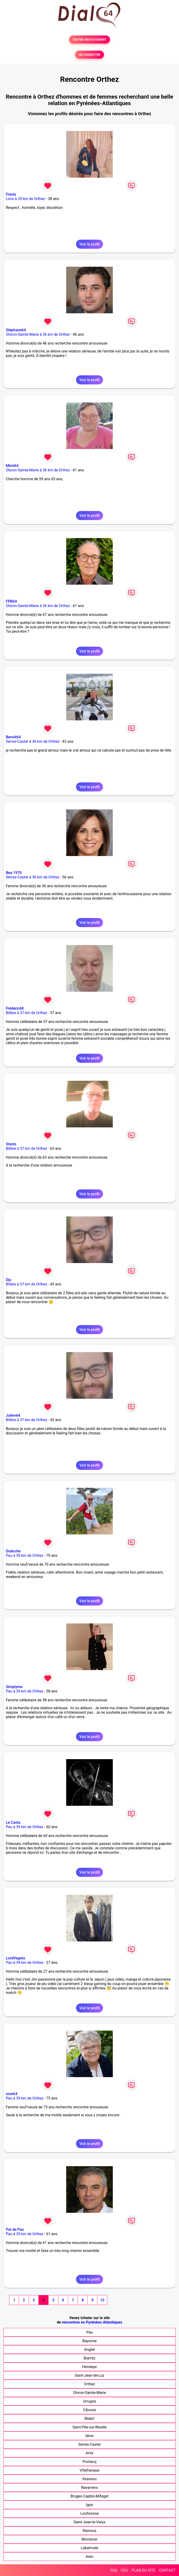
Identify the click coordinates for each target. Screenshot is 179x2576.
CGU (124, 2570)
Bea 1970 (14, 872)
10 (102, 2300)
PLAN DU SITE (143, 2570)
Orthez (89, 2384)
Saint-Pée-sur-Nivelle (89, 2427)
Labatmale (89, 2548)
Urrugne (89, 2401)
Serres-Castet (89, 2444)
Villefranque (90, 2470)
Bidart (90, 2418)
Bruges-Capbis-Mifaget (90, 2496)
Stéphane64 (16, 330)
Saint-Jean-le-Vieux (89, 2522)
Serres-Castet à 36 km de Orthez (32, 741)
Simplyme (14, 1687)
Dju (8, 1280)
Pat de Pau (15, 2229)
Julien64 (13, 1415)
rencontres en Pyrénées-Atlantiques (92, 2322)
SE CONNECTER (89, 54)
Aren (89, 2556)
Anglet (89, 2349)
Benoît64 (13, 737)
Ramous (89, 2530)
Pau (89, 2332)
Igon (89, 2505)
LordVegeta (15, 1958)
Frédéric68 (15, 1008)
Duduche (13, 1551)
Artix (89, 2453)
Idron (89, 2436)
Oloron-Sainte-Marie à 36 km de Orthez (38, 334)
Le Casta (13, 1822)
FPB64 (11, 601)
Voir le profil (89, 244)
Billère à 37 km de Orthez (26, 1013)
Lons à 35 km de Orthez (25, 199)
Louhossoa (89, 2513)
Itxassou (90, 2479)
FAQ (113, 2570)
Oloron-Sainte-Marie (89, 2392)
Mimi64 (12, 465)
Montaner (90, 2539)
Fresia (11, 194)
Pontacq (89, 2461)
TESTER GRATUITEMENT (90, 39)
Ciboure (89, 2410)
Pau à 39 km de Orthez (24, 1555)
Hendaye (89, 2367)
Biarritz (89, 2358)
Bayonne (89, 2341)
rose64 (11, 2094)
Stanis (11, 1144)
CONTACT (167, 2570)
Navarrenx (89, 2487)
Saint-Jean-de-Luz (89, 2375)
